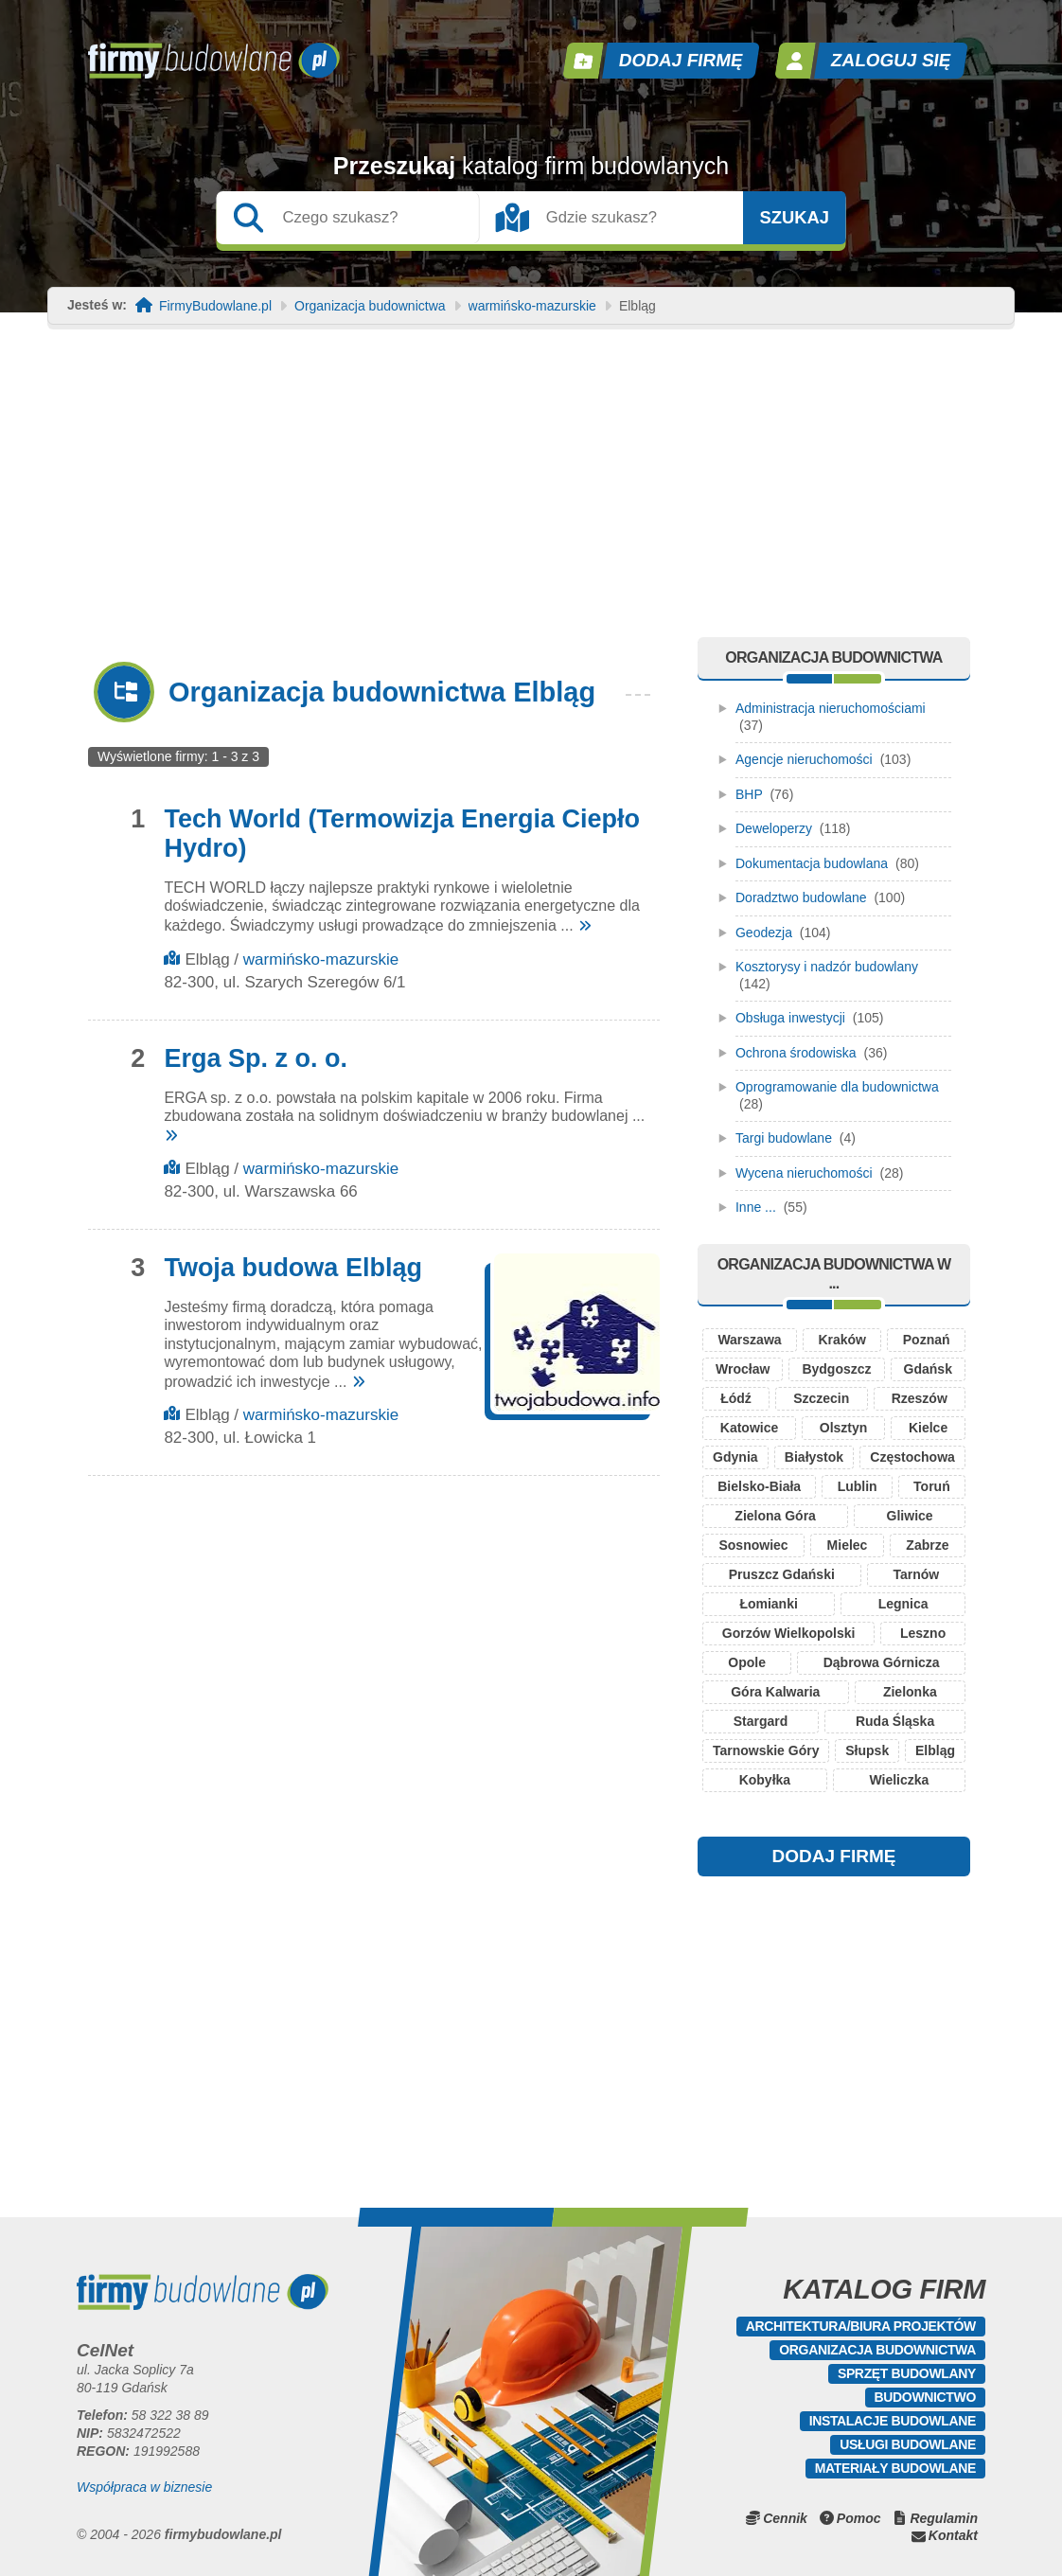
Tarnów (916, 1574)
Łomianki (768, 1603)
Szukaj (794, 217)
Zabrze (927, 1545)
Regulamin (944, 2518)
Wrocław (743, 1369)
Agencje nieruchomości (804, 759)
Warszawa (749, 1339)
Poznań (926, 1339)
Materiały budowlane (895, 2468)
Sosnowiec (753, 1545)
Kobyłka (764, 1779)
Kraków (842, 1339)
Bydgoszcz (836, 1369)
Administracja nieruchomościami (830, 708)
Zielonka (910, 1691)
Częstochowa (912, 1457)
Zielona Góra (775, 1515)
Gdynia (735, 1457)
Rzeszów (919, 1398)
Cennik (785, 2518)
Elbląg (935, 1750)
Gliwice (910, 1515)
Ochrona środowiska (796, 1052)
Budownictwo (925, 2397)
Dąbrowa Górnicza (881, 1662)
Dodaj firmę (681, 60)
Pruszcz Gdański (782, 1574)
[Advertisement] (531, 495)
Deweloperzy (773, 828)
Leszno (923, 1633)
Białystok (814, 1457)
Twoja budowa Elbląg (293, 1267)
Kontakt (953, 2535)
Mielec (847, 1545)
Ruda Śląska (895, 1721)
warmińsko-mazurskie (532, 306)
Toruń (931, 1486)
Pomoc (859, 2518)
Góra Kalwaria (775, 1691)
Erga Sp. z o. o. (255, 1058)
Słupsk (867, 1750)
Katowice (749, 1427)
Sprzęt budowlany (907, 2373)
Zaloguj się (891, 60)
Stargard (761, 1721)
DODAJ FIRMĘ (834, 1856)
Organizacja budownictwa (370, 306)
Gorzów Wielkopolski (789, 1633)
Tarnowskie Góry (766, 1750)
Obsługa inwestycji (790, 1017)
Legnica (903, 1603)
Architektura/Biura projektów (861, 2326)
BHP (749, 794)
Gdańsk (928, 1369)
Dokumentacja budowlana (811, 863)
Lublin (857, 1486)
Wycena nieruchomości (804, 1173)
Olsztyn (844, 1427)
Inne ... (755, 1207)
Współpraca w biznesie (144, 2487)
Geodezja (763, 932)
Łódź (736, 1398)
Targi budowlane (783, 1138)
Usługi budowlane (908, 2444)
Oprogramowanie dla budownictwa (837, 1086)
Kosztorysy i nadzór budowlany (826, 966)
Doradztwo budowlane (801, 897)
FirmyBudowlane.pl (215, 306)
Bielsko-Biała (759, 1486)
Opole (747, 1662)
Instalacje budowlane (892, 2420)
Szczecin (821, 1398)
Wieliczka (899, 1779)
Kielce (928, 1427)
